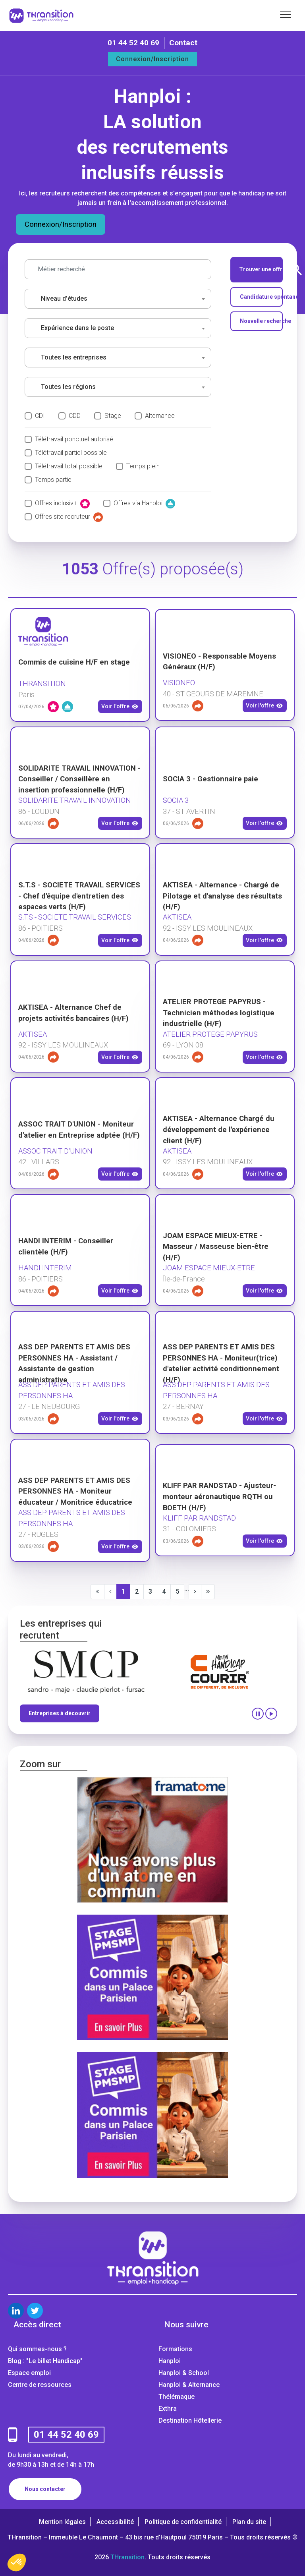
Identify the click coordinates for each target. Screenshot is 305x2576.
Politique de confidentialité (183, 2522)
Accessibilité (115, 2522)
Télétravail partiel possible (71, 452)
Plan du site (249, 2522)
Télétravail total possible (68, 466)
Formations (175, 2349)
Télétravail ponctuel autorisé (74, 439)
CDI (40, 415)
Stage (112, 415)
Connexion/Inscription (152, 59)
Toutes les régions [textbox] (68, 386)
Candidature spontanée (261, 297)
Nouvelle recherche (261, 321)
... (186, 1588)
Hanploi (169, 2361)
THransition (127, 2557)
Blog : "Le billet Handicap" (45, 2361)
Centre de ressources (39, 2385)
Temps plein (143, 466)
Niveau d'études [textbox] (64, 298)
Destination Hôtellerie (190, 2420)
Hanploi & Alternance (189, 2385)
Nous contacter (45, 2489)
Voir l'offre (119, 706)
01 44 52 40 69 (133, 42)
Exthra (167, 2408)
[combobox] (118, 299)
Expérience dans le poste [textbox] (77, 328)
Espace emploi (29, 2373)
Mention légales (62, 2522)
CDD (75, 415)
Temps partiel (54, 479)
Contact (183, 42)
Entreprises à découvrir (60, 1713)
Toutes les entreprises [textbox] (73, 357)
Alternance (160, 415)
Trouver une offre (261, 270)
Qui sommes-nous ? (37, 2349)
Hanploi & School (183, 2373)
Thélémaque (176, 2396)
